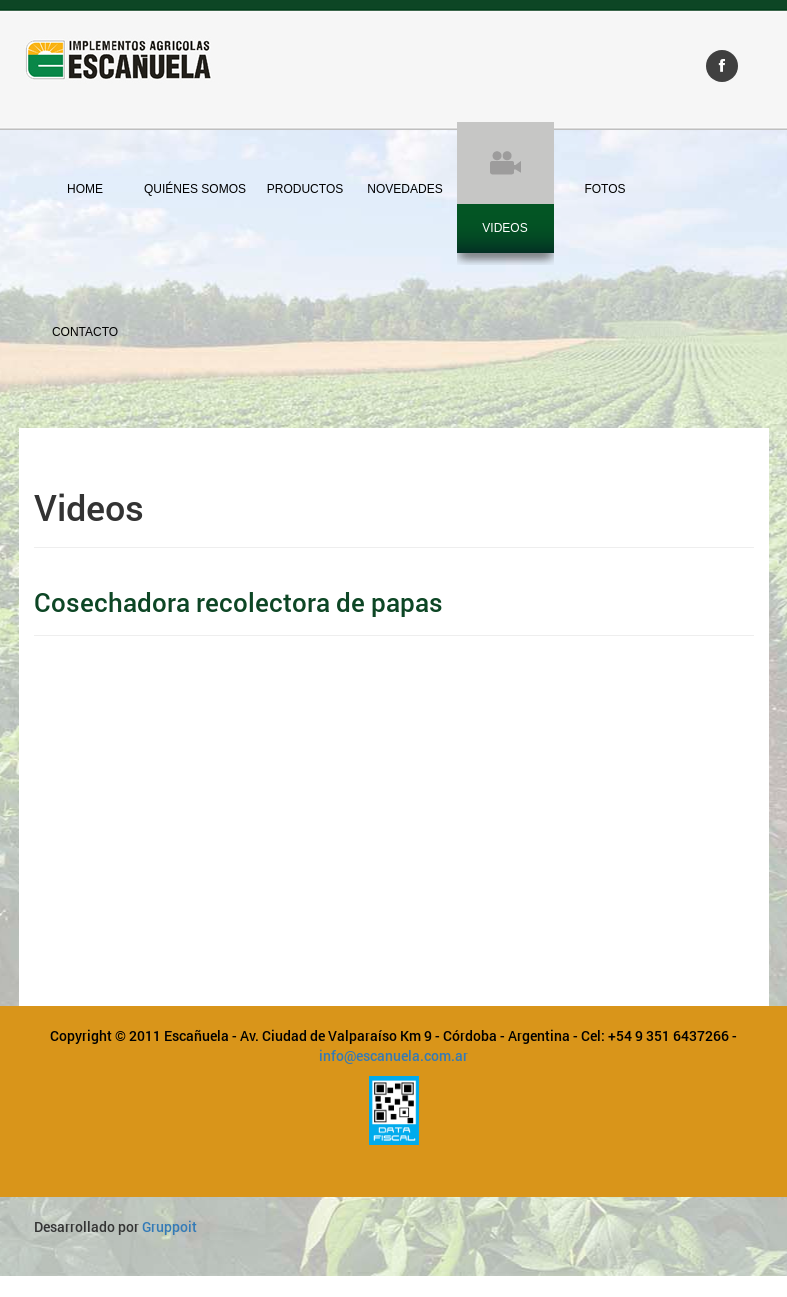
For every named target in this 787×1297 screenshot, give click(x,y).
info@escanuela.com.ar (393, 1055)
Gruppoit (169, 1226)
